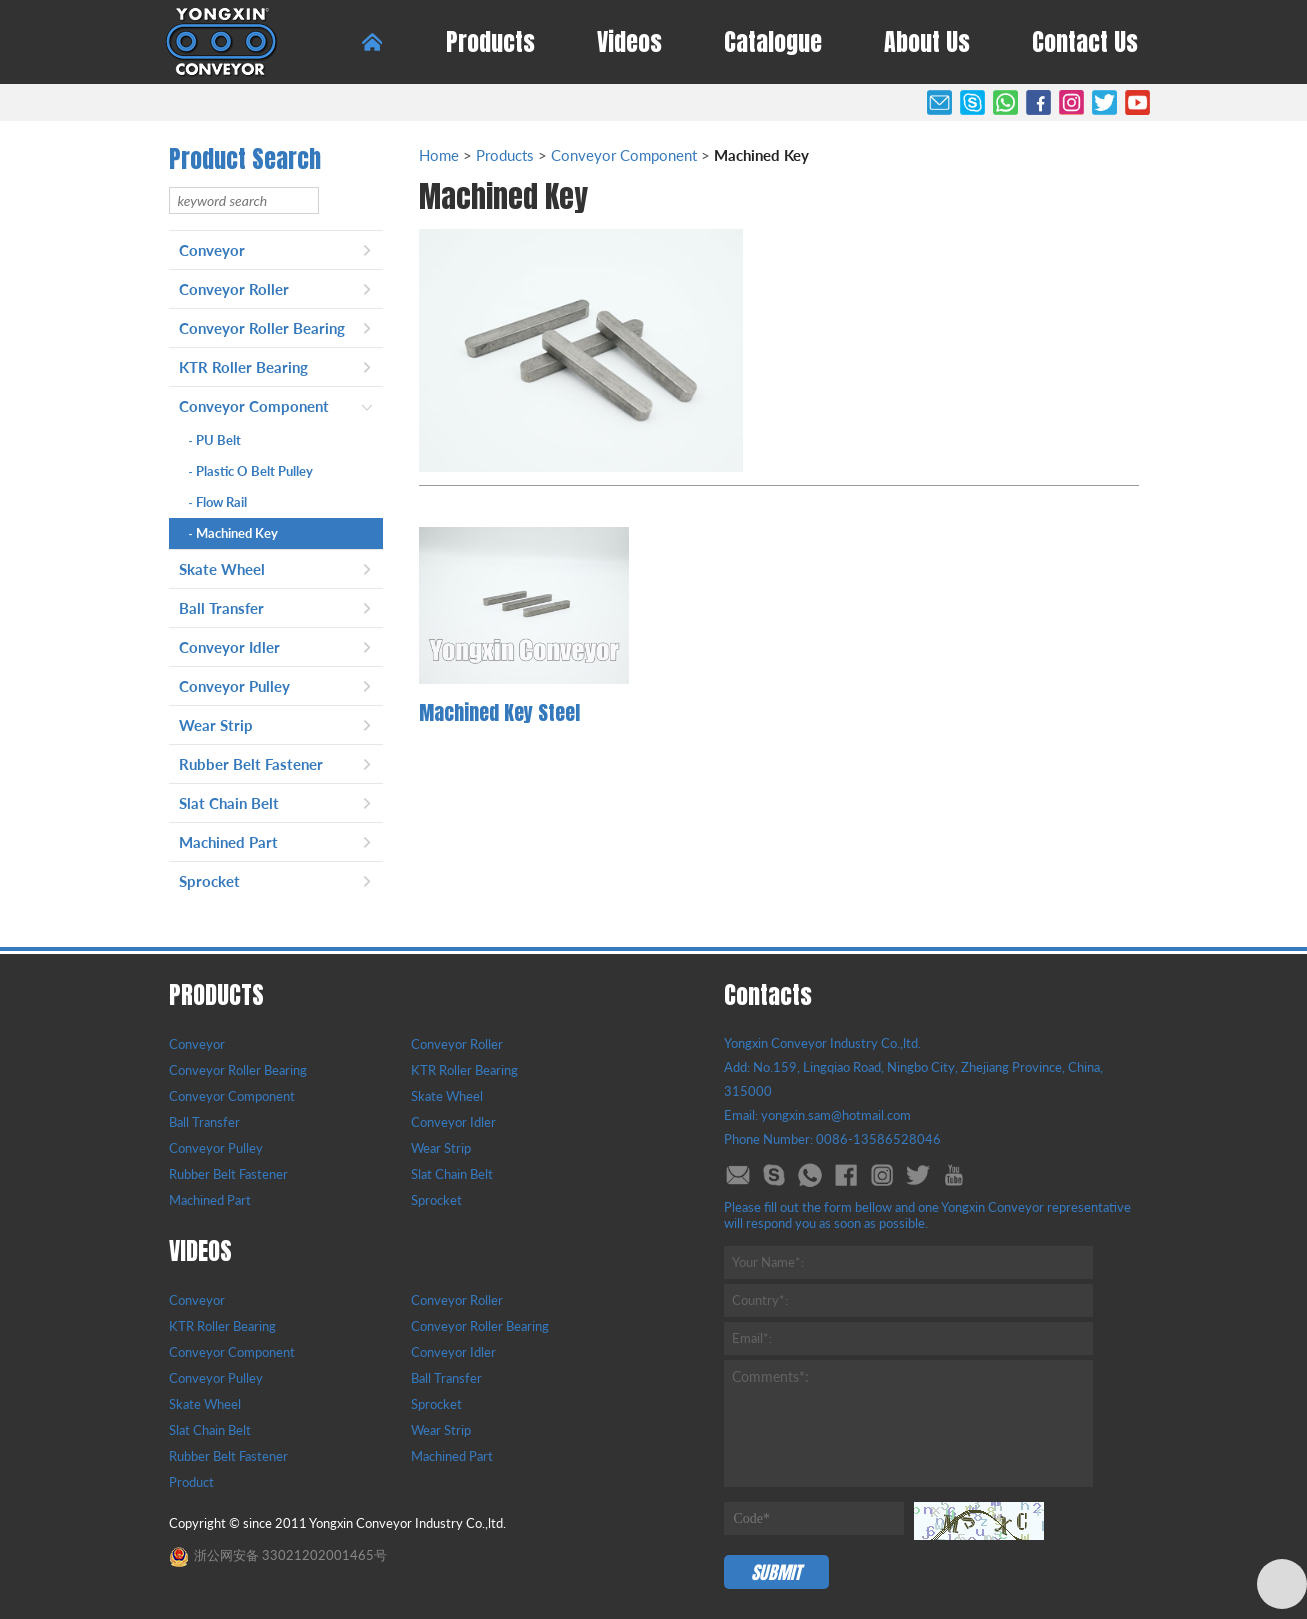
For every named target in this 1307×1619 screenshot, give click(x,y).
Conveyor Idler (229, 647)
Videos (629, 42)
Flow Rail (218, 502)
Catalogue (773, 42)
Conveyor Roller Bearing (262, 328)
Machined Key (233, 533)
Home (439, 155)
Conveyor (212, 250)
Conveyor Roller (234, 289)
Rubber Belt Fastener (251, 764)
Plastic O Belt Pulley (251, 471)
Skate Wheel (222, 569)
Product (191, 1482)
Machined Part (228, 842)
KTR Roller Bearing (243, 367)
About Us (927, 42)
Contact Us (1085, 42)
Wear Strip (216, 725)
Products (490, 42)
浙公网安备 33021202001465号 (278, 1555)
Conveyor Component (254, 406)
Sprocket (209, 881)
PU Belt (215, 440)
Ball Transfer (221, 608)
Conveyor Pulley (234, 686)
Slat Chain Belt (229, 803)
